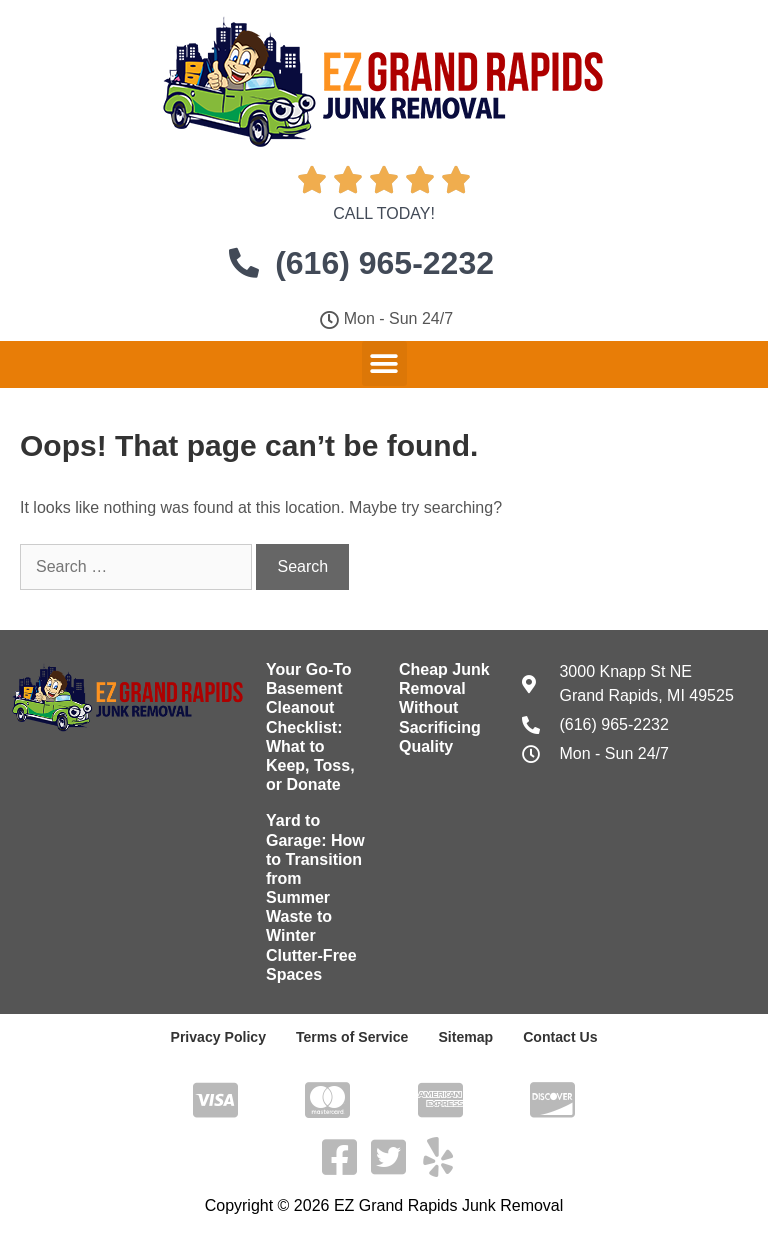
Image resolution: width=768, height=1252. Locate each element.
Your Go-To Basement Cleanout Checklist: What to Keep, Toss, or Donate (310, 727)
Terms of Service (352, 1037)
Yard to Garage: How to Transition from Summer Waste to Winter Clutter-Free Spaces (315, 897)
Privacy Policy (218, 1037)
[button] (384, 363)
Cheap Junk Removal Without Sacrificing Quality (444, 708)
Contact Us (560, 1037)
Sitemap (465, 1037)
